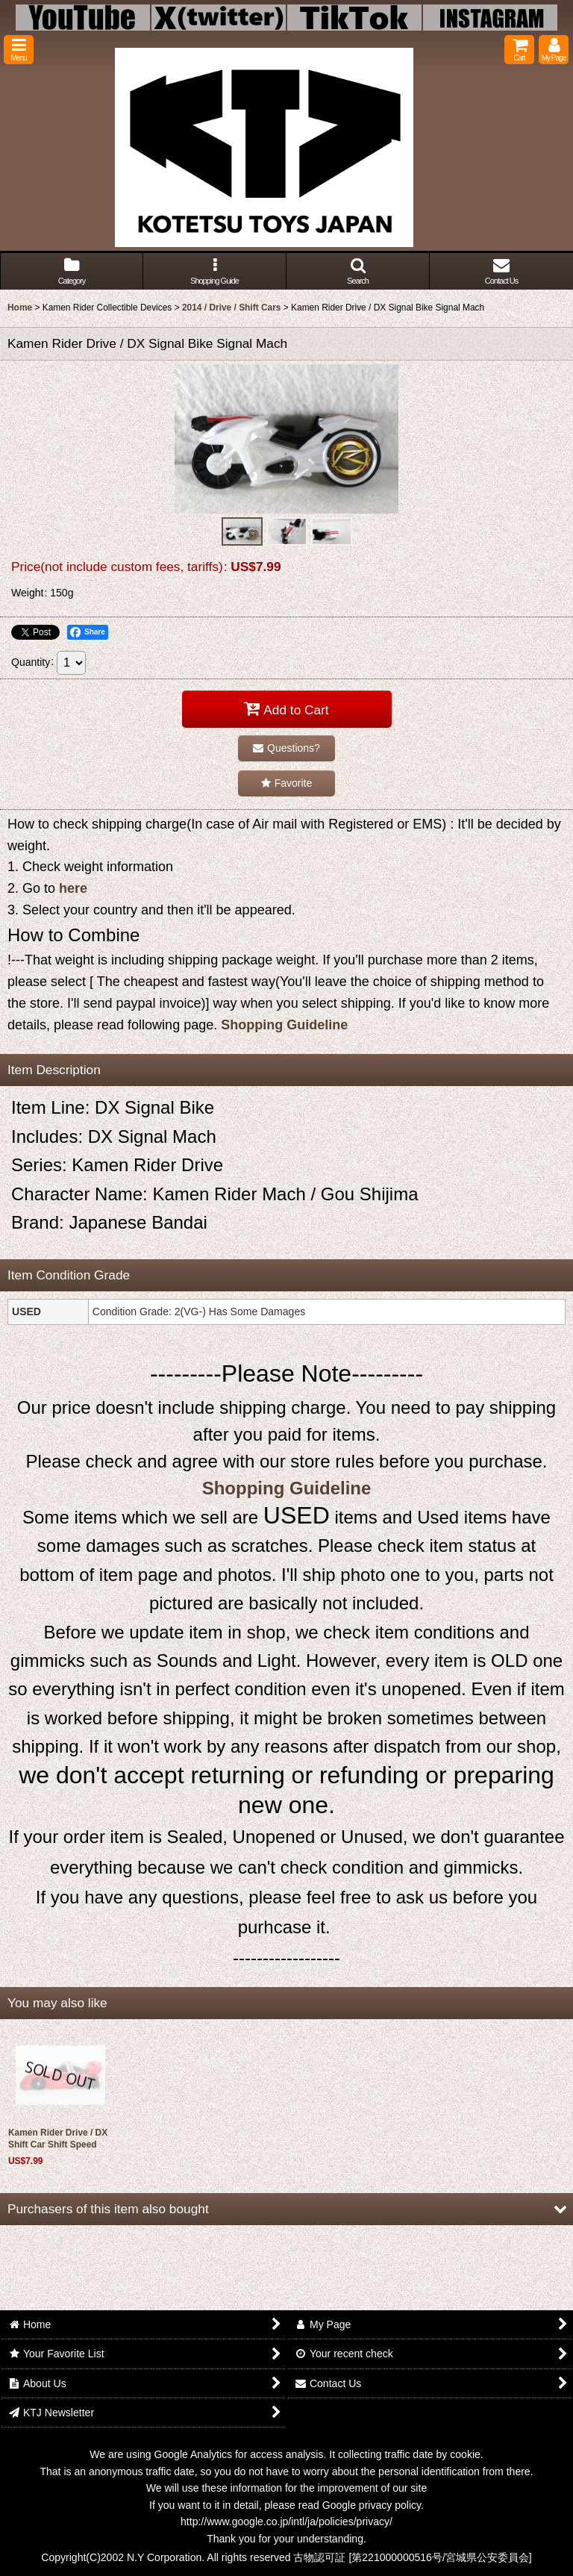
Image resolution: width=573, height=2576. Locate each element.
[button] (19, 49)
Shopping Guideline (284, 1024)
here (73, 888)
